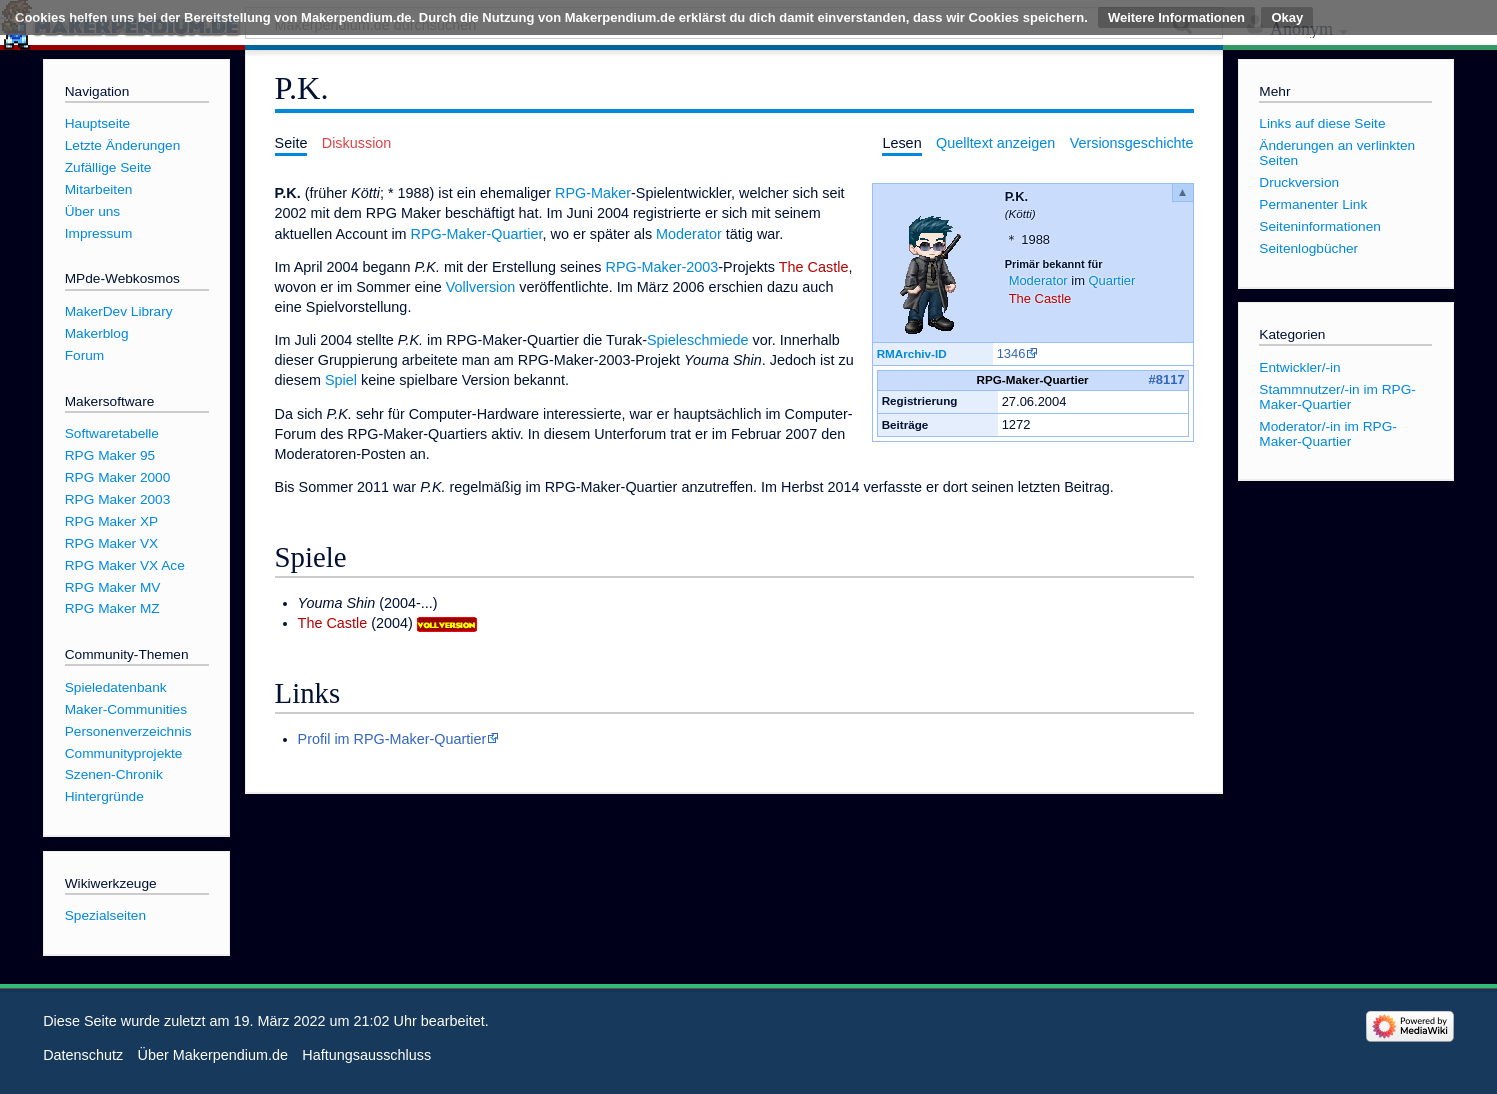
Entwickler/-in (1299, 367)
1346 (1011, 353)
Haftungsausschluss (366, 1055)
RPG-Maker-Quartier (477, 234)
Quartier (1112, 280)
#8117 (1167, 379)
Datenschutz (83, 1055)
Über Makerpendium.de (213, 1055)
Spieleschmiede (698, 340)
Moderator (1038, 280)
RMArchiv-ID (912, 353)
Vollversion (481, 287)
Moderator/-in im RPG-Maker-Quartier (1328, 434)
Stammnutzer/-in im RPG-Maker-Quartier (1337, 397)
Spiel (341, 380)
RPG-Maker (593, 193)
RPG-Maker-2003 (662, 267)
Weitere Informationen (1176, 17)
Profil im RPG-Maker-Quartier (392, 739)
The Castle (1040, 298)
